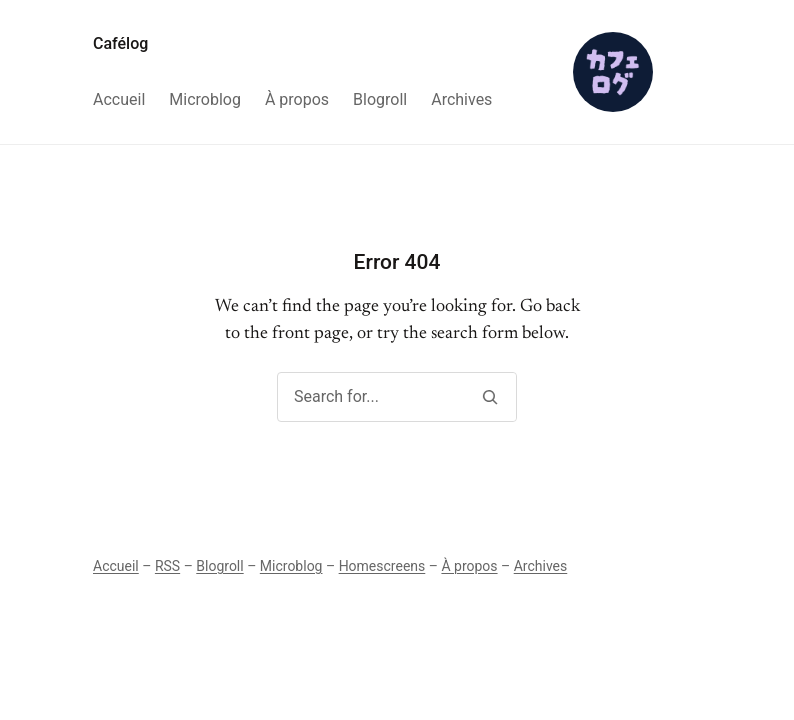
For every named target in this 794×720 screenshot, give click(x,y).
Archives (541, 566)
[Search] (489, 397)
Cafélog (120, 43)
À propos (469, 566)
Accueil (116, 566)
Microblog (291, 566)
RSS (167, 566)
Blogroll (219, 566)
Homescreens (382, 566)
